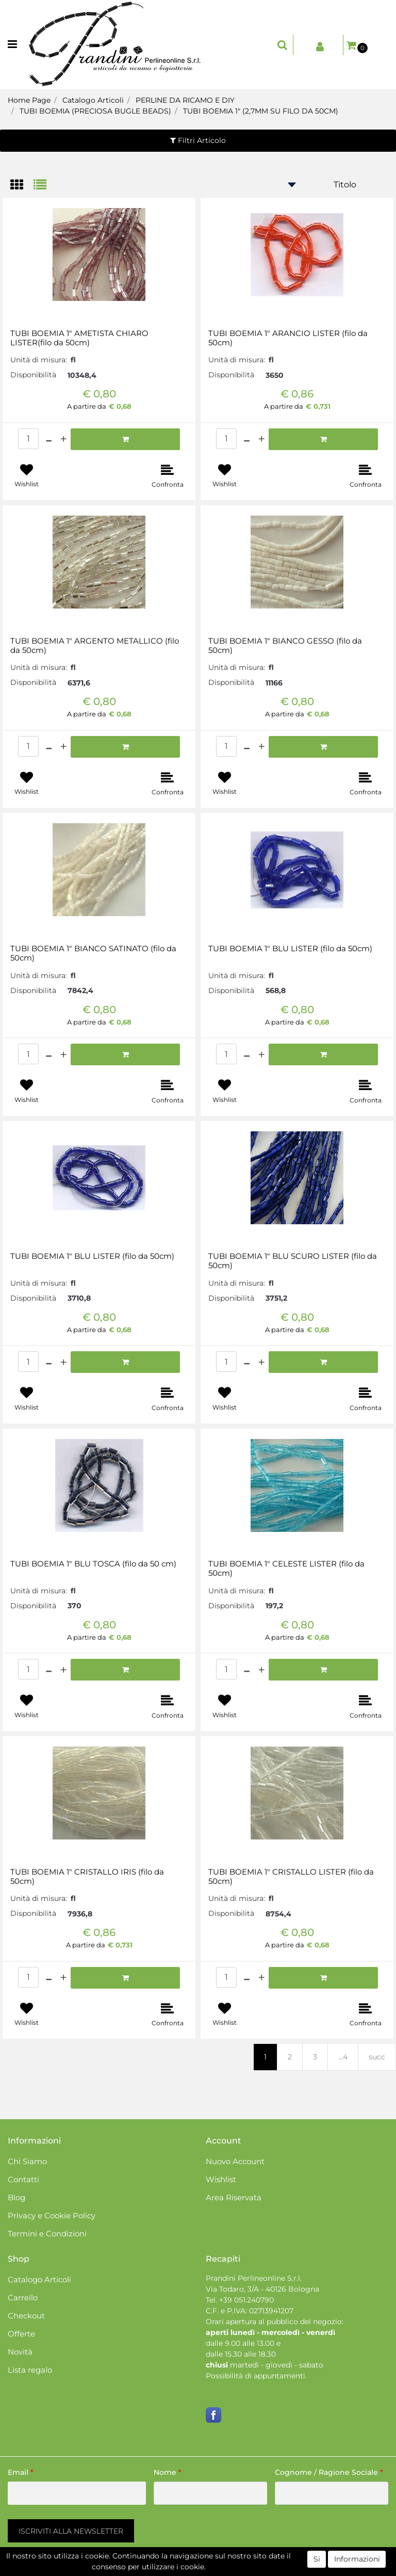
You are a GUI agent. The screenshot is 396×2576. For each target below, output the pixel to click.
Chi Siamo (27, 2161)
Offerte (21, 2334)
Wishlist (221, 2179)
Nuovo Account (235, 2161)
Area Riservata (233, 2197)
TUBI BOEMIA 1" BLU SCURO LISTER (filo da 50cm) (292, 1261)
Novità (20, 2352)
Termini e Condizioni (47, 2233)
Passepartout (242, 2570)
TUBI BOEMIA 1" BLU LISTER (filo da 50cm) (290, 948)
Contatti (23, 2179)
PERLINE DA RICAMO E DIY (185, 100)
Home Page (29, 100)
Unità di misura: (38, 359)
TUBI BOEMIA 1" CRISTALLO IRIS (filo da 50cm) (87, 1876)
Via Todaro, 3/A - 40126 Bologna (262, 2289)
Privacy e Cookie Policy (51, 2215)
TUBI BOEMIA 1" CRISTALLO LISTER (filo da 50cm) (291, 1876)
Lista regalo (30, 2370)
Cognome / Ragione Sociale (329, 2472)
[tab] (22, 185)
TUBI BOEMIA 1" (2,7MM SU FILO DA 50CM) (260, 111)
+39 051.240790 (246, 2300)
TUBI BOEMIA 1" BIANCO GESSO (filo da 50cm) (285, 645)
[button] (282, 45)
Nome (168, 2472)
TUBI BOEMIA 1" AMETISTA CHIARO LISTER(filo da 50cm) (79, 338)
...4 (343, 2056)
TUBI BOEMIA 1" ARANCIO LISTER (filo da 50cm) (288, 338)
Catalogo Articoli (93, 100)
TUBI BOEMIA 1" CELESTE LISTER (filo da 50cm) (286, 1568)
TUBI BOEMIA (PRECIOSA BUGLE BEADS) (95, 111)
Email (21, 2472)
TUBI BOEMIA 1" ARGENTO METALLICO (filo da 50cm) (94, 645)
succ (377, 2056)
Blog (16, 2197)
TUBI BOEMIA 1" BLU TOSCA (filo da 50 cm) (93, 1564)
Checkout (26, 2316)
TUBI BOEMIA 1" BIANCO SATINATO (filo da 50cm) (93, 953)
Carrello (23, 2297)
